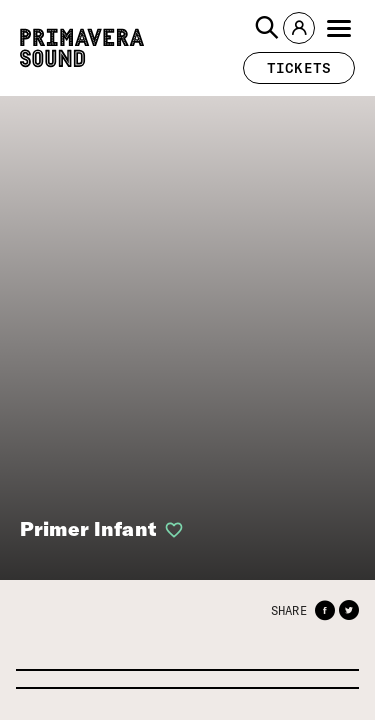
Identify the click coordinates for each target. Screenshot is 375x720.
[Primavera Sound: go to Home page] (82, 48)
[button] (267, 28)
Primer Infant (88, 528)
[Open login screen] (170, 530)
